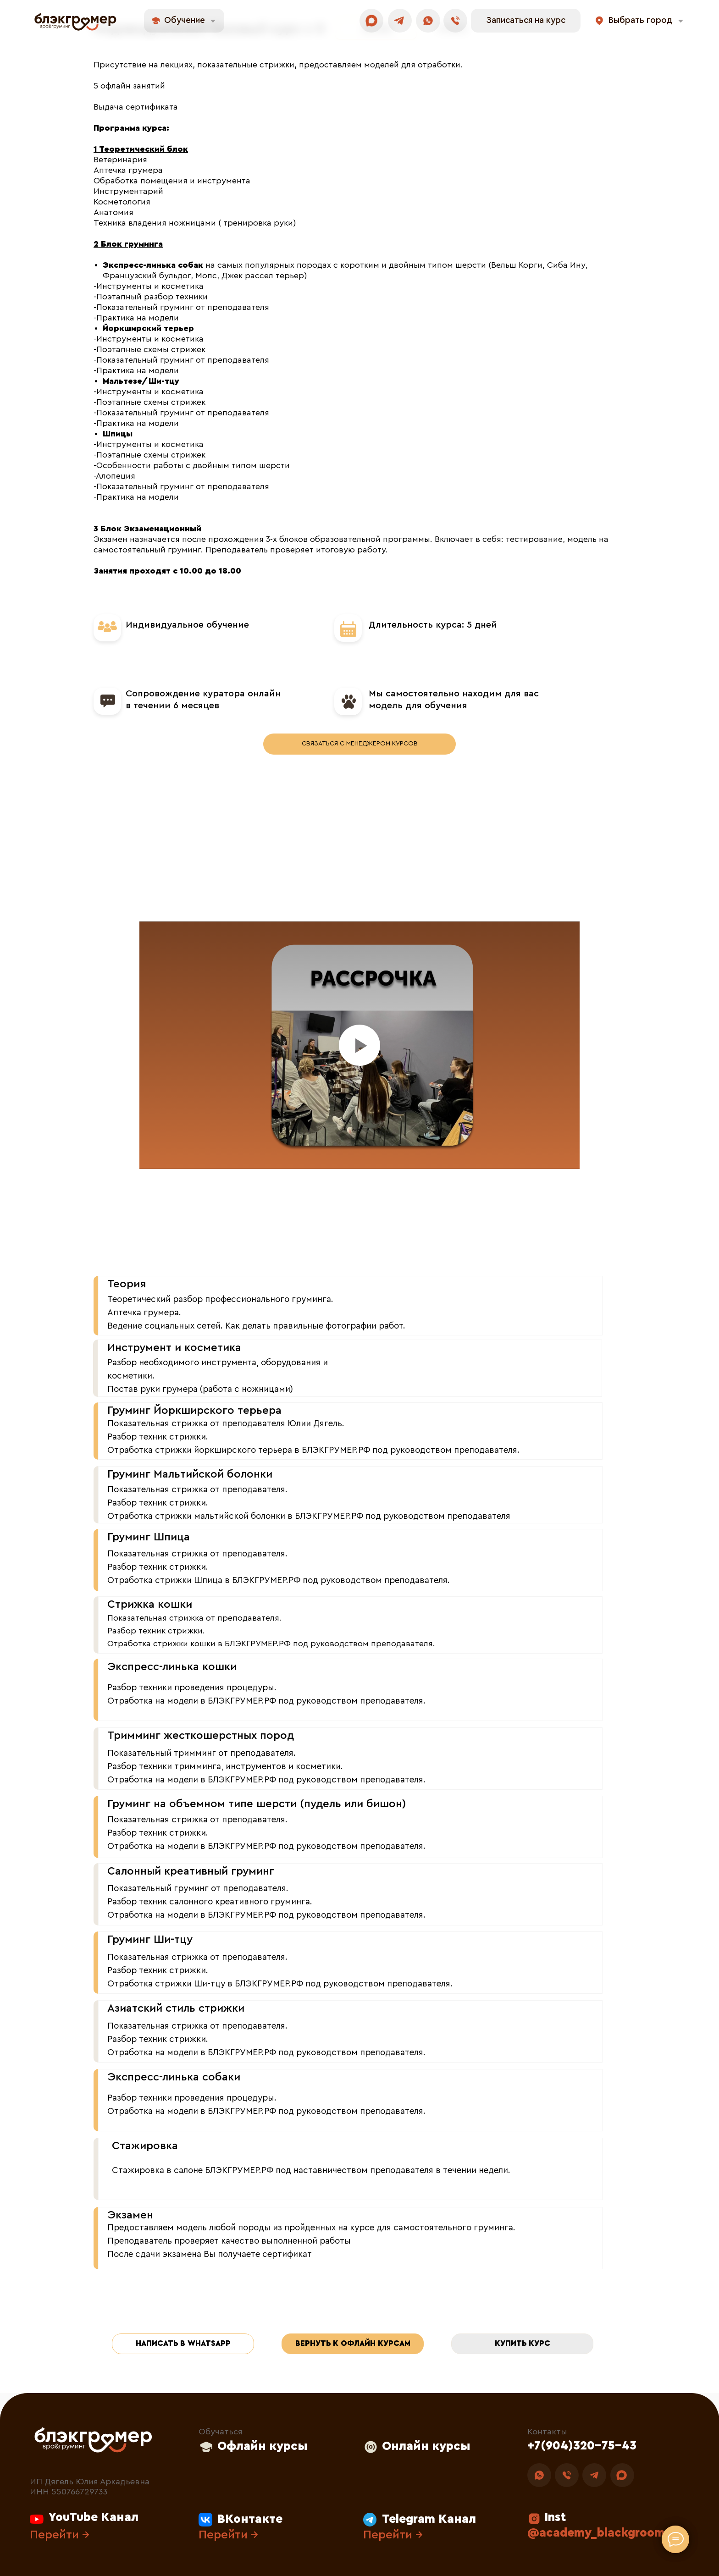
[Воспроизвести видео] (359, 1045)
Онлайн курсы (426, 2446)
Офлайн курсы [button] (262, 2446)
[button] (526, 21)
